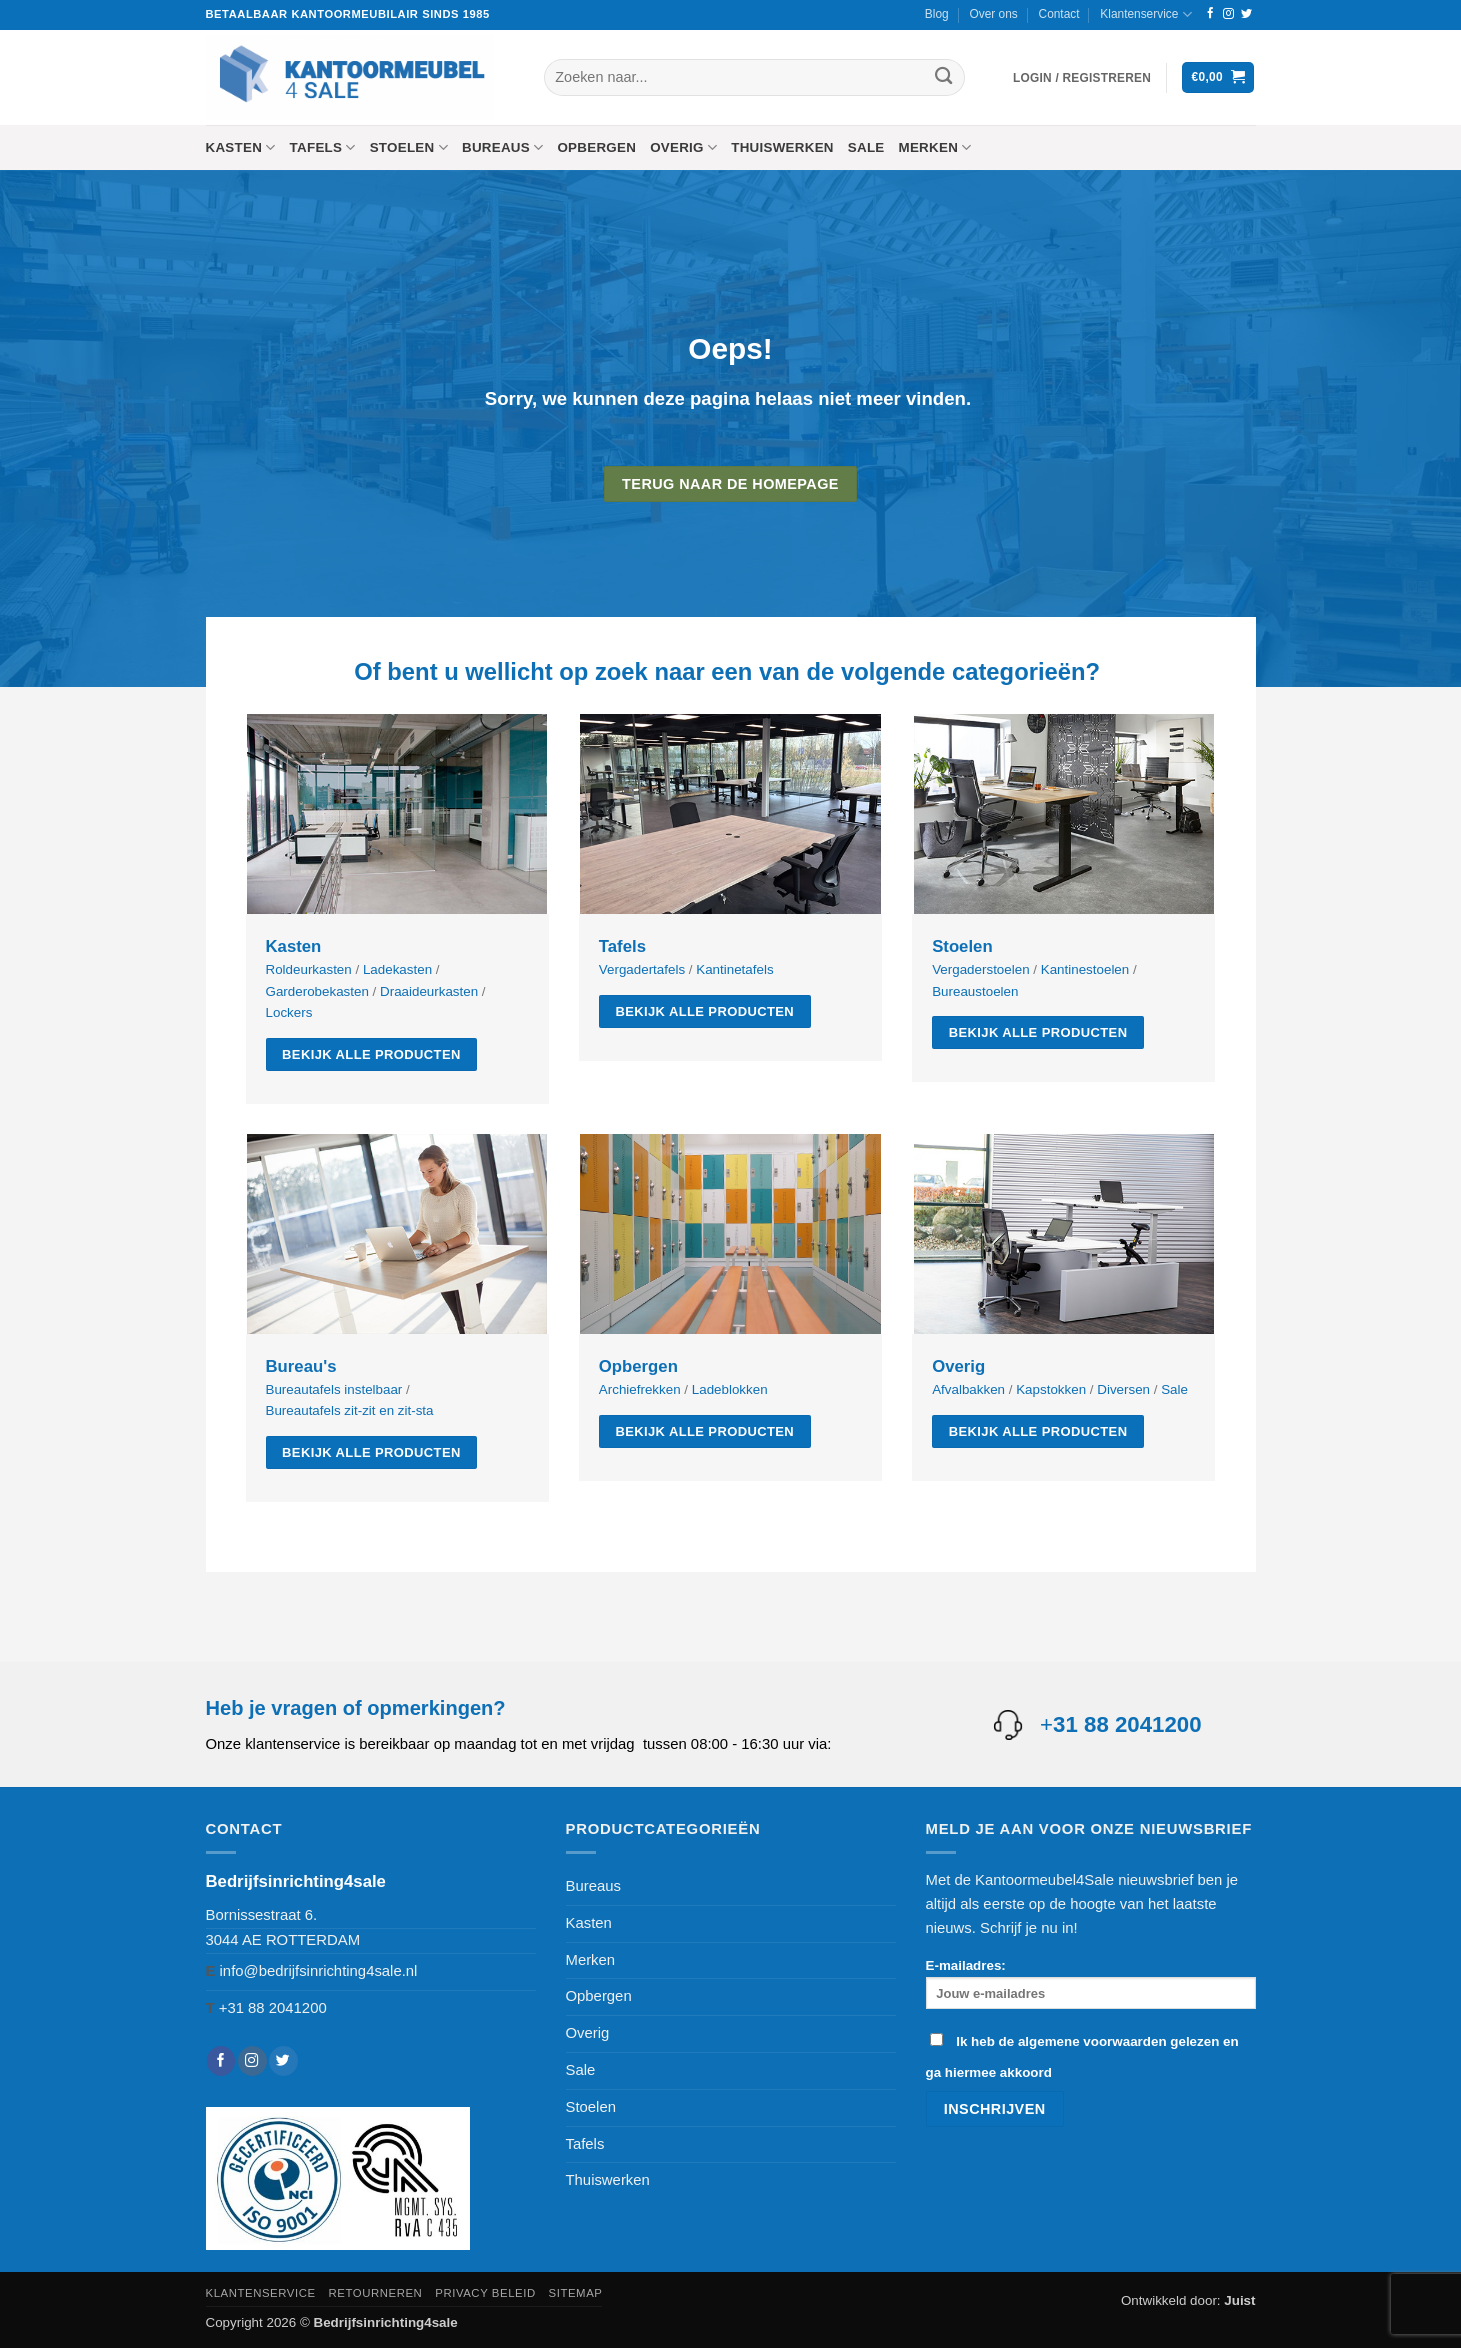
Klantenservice (1145, 14)
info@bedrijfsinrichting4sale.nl (319, 1971)
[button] (1082, 78)
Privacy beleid (485, 2293)
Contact (1059, 14)
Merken (935, 147)
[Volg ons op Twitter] (1246, 14)
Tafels (323, 147)
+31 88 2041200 (273, 2008)
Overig (683, 147)
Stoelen (409, 147)
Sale (866, 147)
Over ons (993, 14)
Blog (937, 14)
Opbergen (596, 147)
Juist (1239, 2300)
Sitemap (576, 2293)
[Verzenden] (943, 77)
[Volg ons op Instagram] (1228, 14)
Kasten (241, 147)
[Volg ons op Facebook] (1210, 14)
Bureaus (502, 147)
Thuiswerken (782, 147)
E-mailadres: (1091, 1983)
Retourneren (376, 2293)
